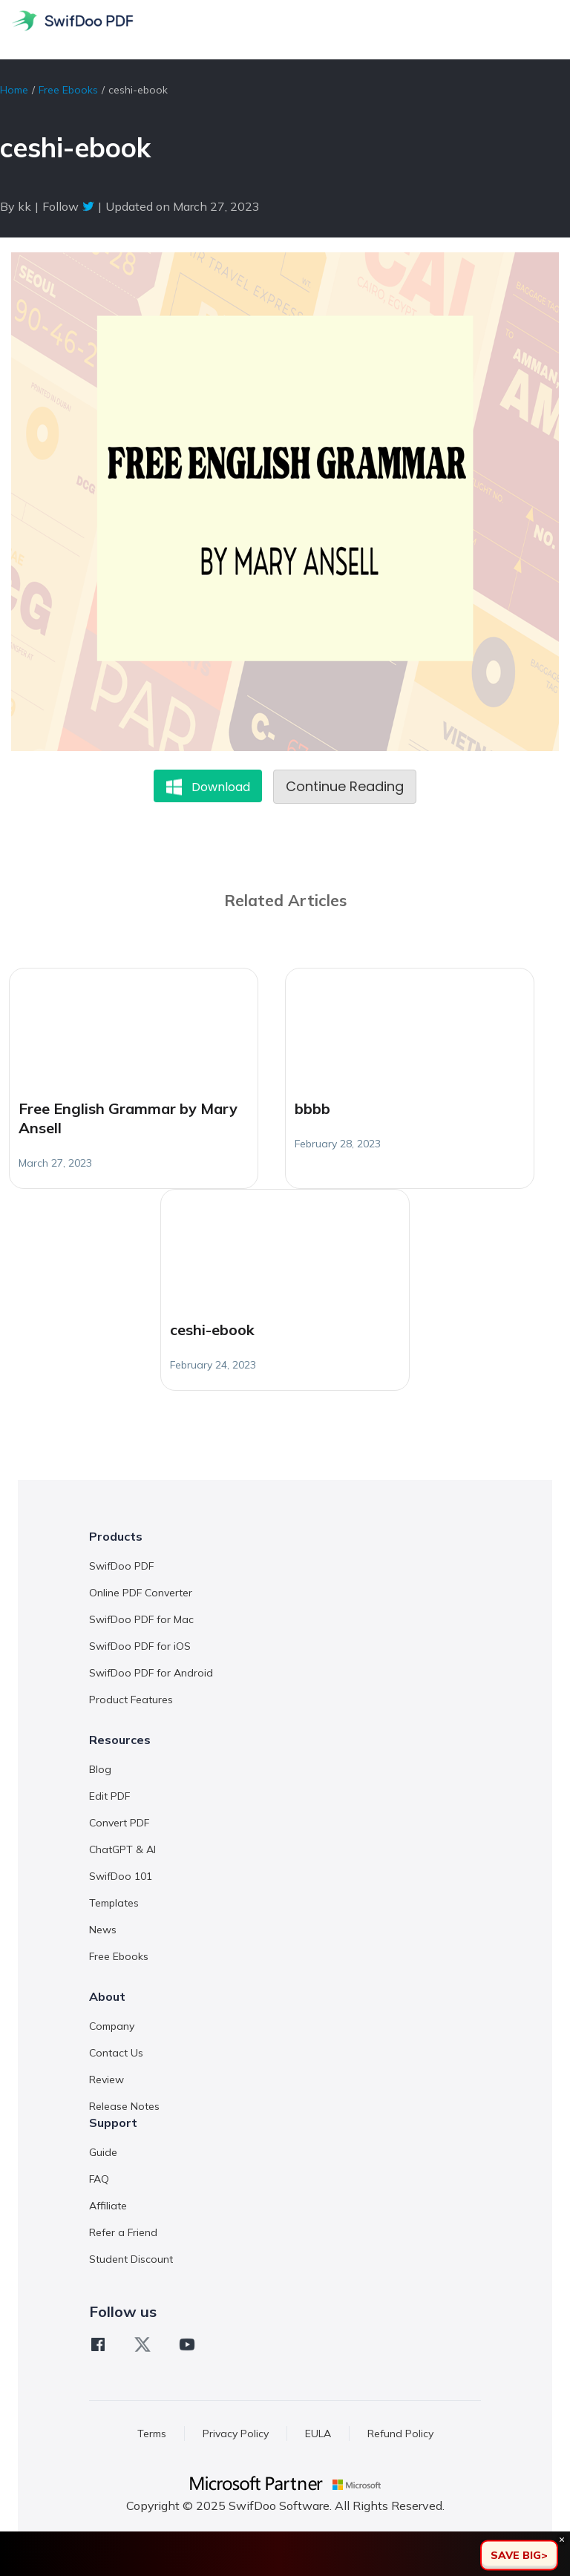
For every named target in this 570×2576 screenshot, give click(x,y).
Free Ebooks (68, 90)
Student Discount (131, 2259)
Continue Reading (345, 786)
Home (14, 89)
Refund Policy (400, 2433)
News (103, 1929)
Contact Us (116, 2052)
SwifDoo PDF (121, 1566)
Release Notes (124, 2106)
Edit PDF (109, 1796)
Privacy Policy (236, 2433)
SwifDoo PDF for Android (151, 1672)
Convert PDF (119, 1822)
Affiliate (108, 2205)
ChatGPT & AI (122, 1849)
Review (106, 2079)
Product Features (131, 1699)
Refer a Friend (123, 2232)
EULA (318, 2433)
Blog (100, 1769)
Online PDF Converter (140, 1592)
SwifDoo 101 (120, 1876)
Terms (151, 2433)
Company (111, 2026)
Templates (114, 1903)
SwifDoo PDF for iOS (140, 1646)
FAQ (99, 2179)
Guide (103, 2152)
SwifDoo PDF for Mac (141, 1619)
